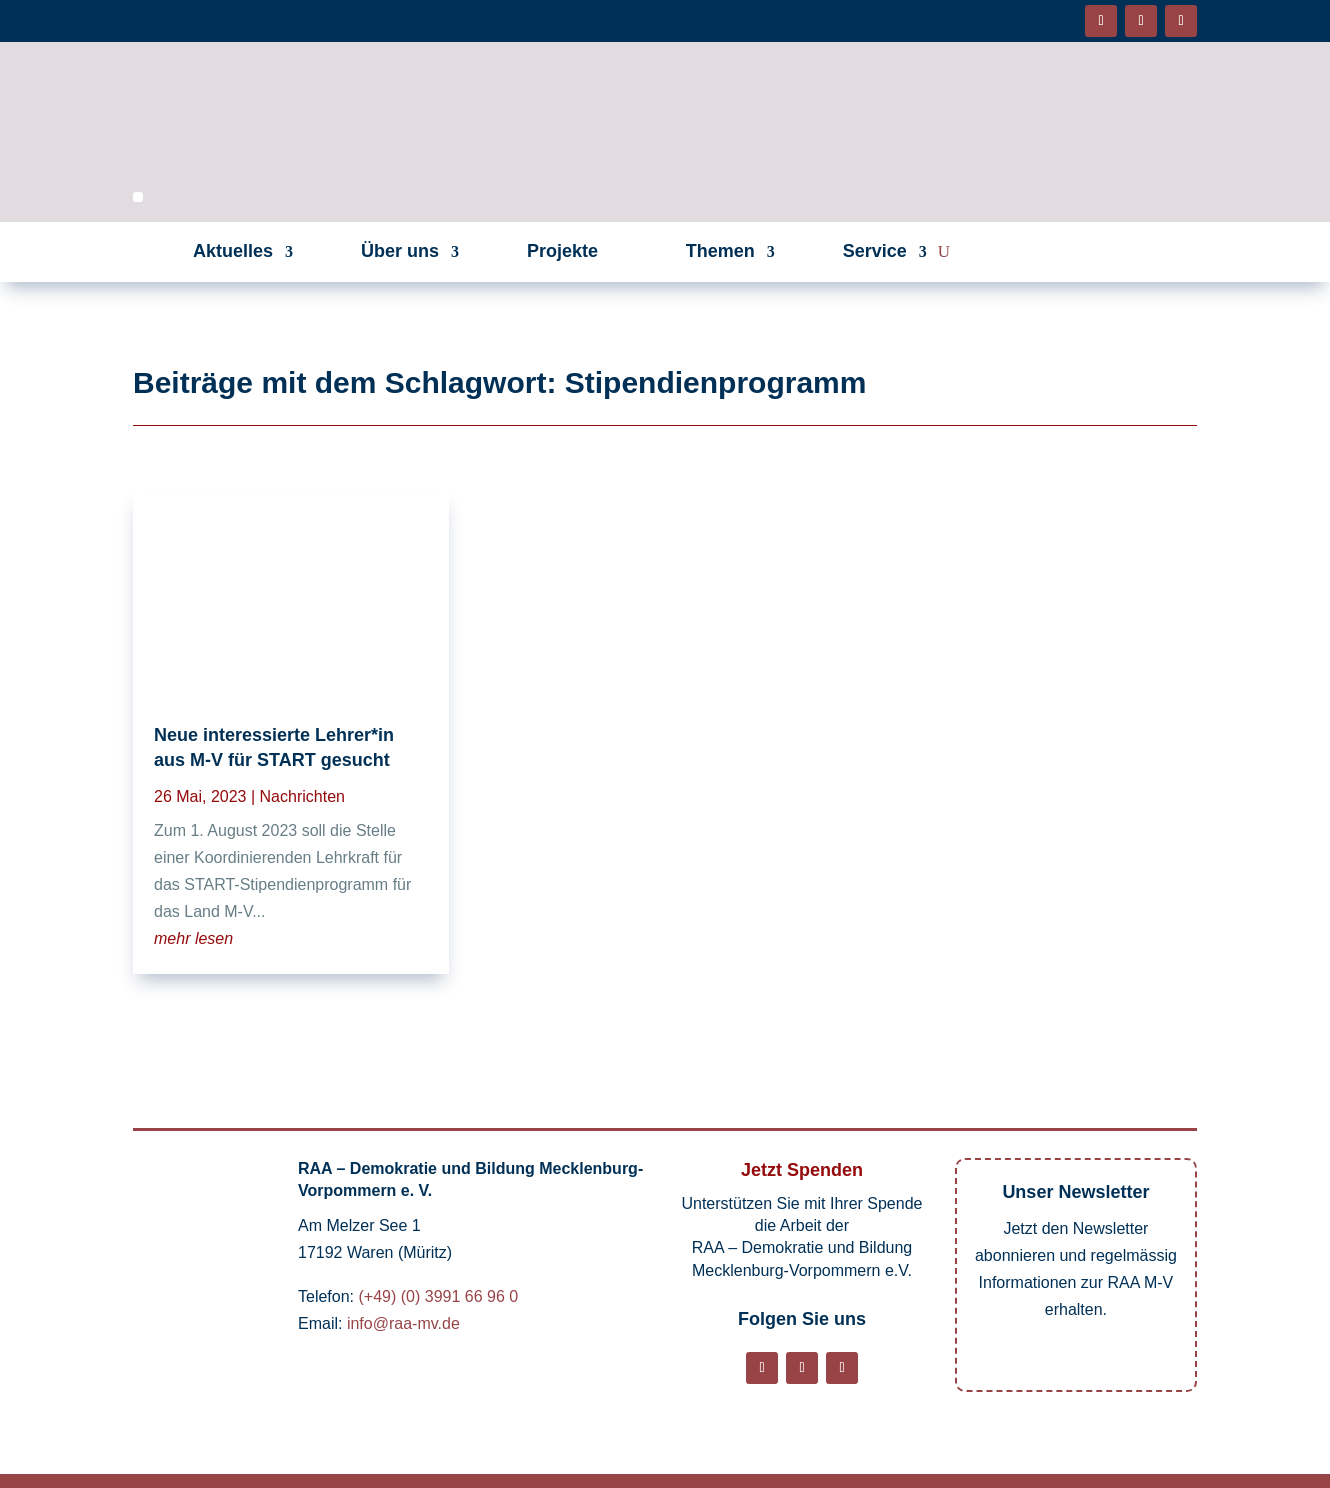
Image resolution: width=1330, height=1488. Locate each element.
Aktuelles (233, 251)
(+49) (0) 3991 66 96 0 (438, 1296)
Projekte (562, 251)
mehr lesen (193, 938)
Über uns (400, 251)
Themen (720, 251)
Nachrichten (302, 796)
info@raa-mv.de (403, 1323)
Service (875, 251)
